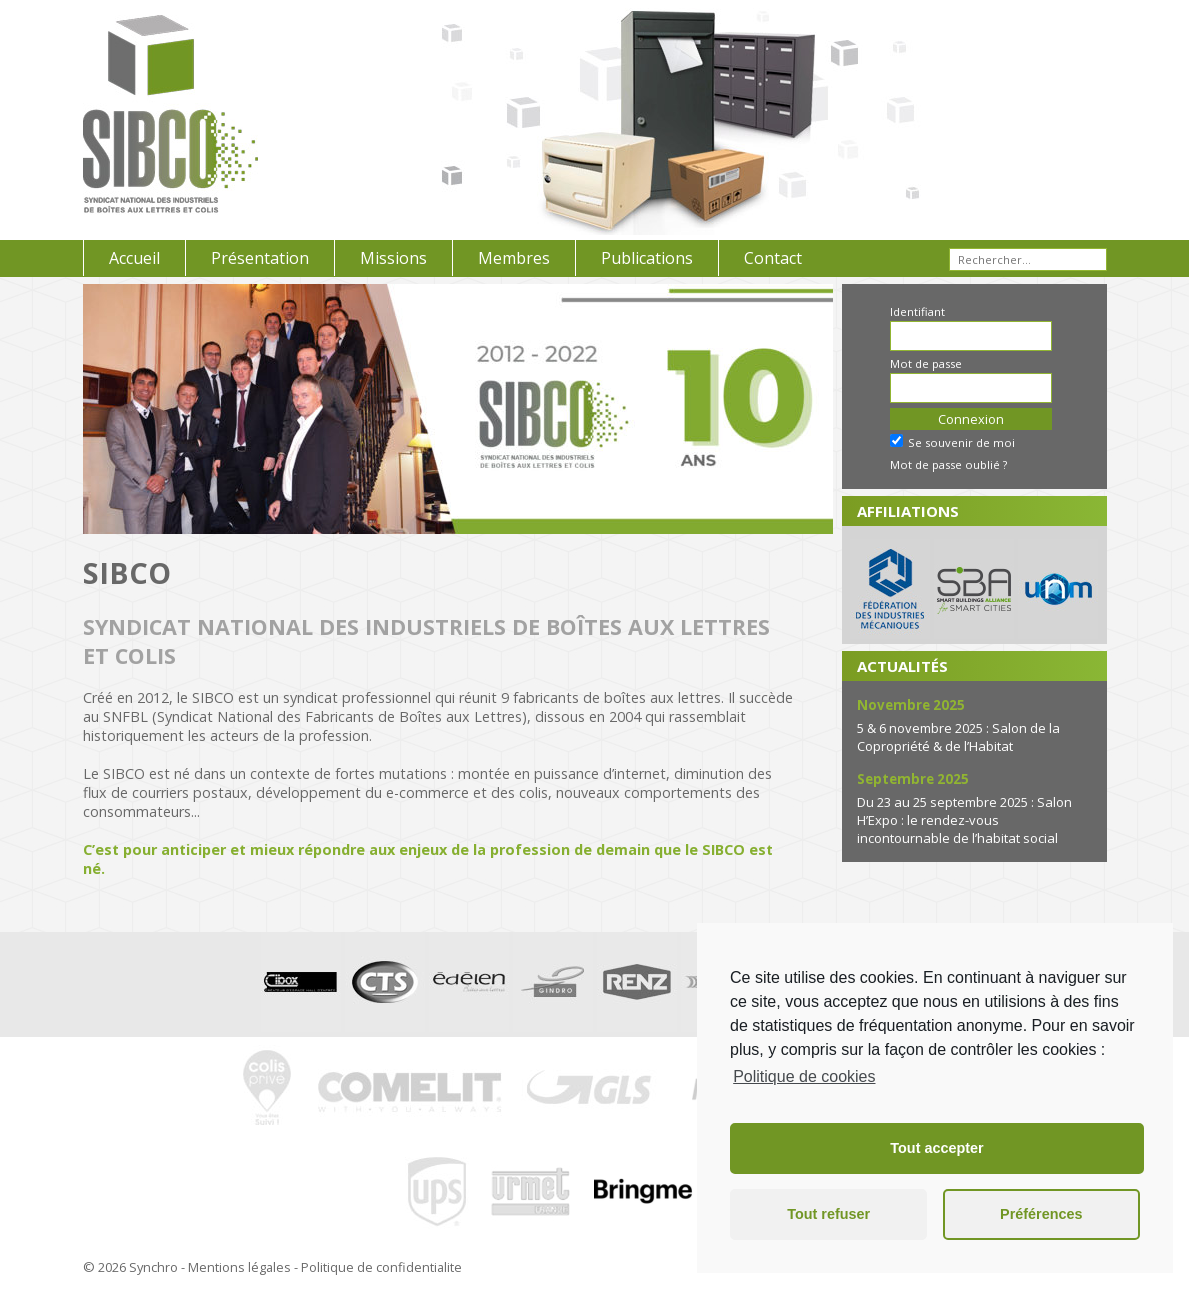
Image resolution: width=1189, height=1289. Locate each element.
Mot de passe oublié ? (948, 464)
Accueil (134, 258)
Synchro (153, 1267)
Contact (773, 258)
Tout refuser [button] (828, 1214)
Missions (393, 258)
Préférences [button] (1041, 1214)
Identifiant (917, 311)
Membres (514, 258)
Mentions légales (239, 1267)
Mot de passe (926, 363)
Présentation (260, 258)
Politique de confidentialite (381, 1267)
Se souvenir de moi (952, 442)
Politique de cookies (804, 1076)
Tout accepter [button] (936, 1148)
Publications (647, 258)
